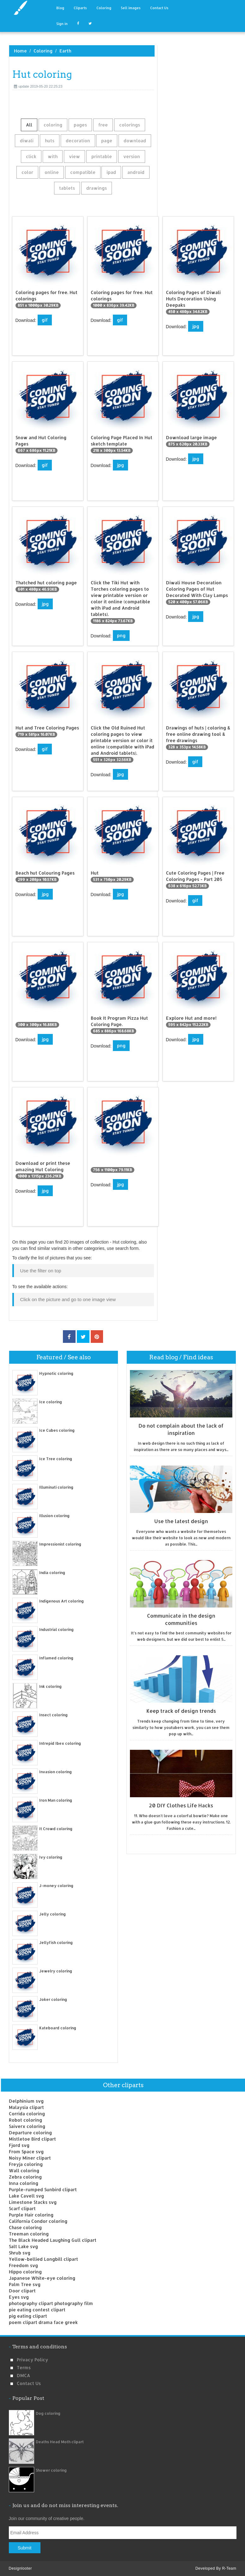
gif (45, 320)
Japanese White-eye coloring (42, 2278)
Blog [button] (60, 8)
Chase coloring (25, 2227)
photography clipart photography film (51, 2303)
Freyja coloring (26, 2164)
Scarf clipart (22, 2208)
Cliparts (80, 8)
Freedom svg (23, 2265)
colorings (129, 124)
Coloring (103, 8)
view (74, 156)
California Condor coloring (38, 2221)
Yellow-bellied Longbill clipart (43, 2259)
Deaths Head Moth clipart (60, 2441)
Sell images (131, 8)
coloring (53, 124)
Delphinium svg (26, 2101)
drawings (96, 188)
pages (80, 124)
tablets (67, 188)
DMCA (23, 2375)
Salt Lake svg (23, 2246)
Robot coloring (25, 2120)
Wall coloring (24, 2170)
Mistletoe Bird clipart (32, 2139)
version (131, 156)
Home (20, 50)
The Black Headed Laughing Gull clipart (52, 2240)
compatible (82, 172)
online (52, 172)
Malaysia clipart (26, 2107)
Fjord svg (19, 2145)
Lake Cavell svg (26, 2195)
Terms (24, 2367)
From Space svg (26, 2151)
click (31, 156)
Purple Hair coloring (31, 2214)
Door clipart (22, 2290)
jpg (195, 326)
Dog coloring (48, 2413)
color (27, 172)
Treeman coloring (29, 2233)
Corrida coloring (27, 2113)
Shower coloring (51, 2470)
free (103, 124)
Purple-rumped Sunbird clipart (43, 2189)
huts (49, 140)
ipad (111, 172)
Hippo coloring (25, 2271)
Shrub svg (19, 2252)
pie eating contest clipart (37, 2309)
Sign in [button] (62, 24)
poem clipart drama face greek (43, 2322)
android (135, 172)
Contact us (29, 2383)
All (29, 124)
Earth (65, 50)
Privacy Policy (32, 2359)
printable (101, 156)
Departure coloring (30, 2132)
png (121, 635)
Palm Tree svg (24, 2284)
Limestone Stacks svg (33, 2202)
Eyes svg (19, 2297)
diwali (27, 140)
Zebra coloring (25, 2176)
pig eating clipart (28, 2316)
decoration (78, 140)
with (53, 156)
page (106, 140)
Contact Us (159, 8)
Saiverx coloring (27, 2126)
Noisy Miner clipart (30, 2158)
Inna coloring (23, 2183)
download (135, 140)
